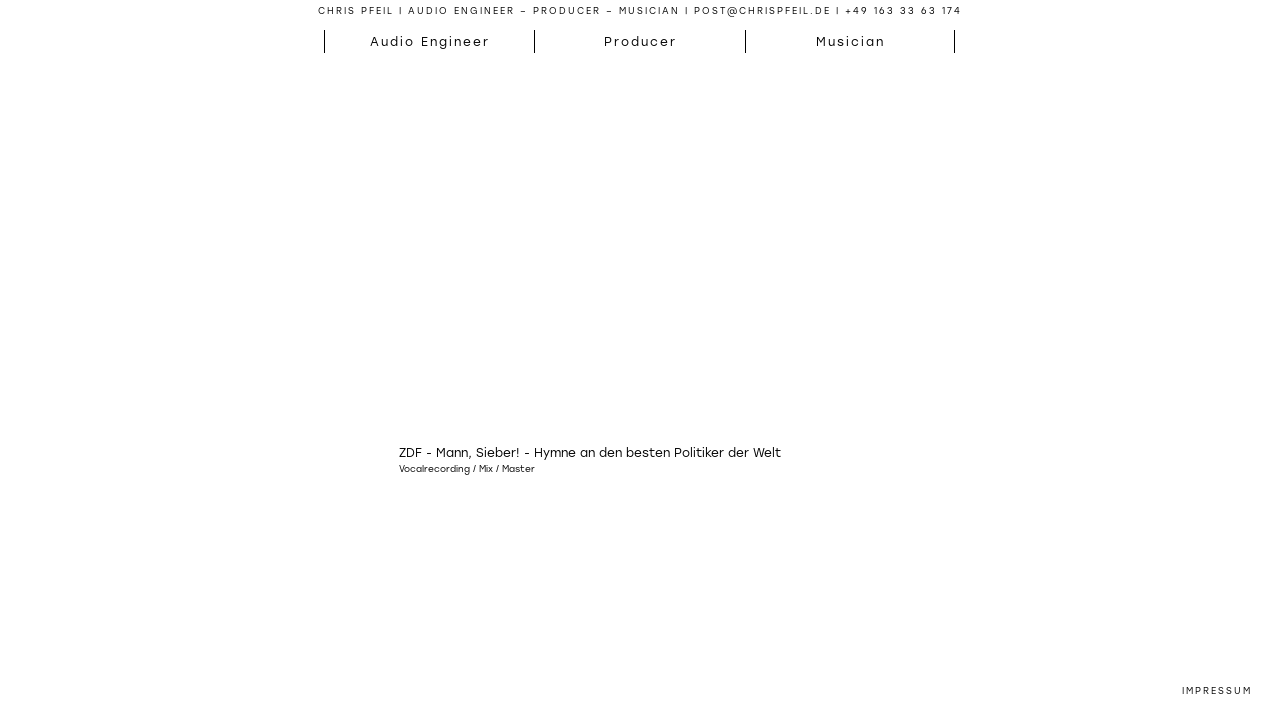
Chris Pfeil (356, 10)
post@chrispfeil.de (762, 10)
